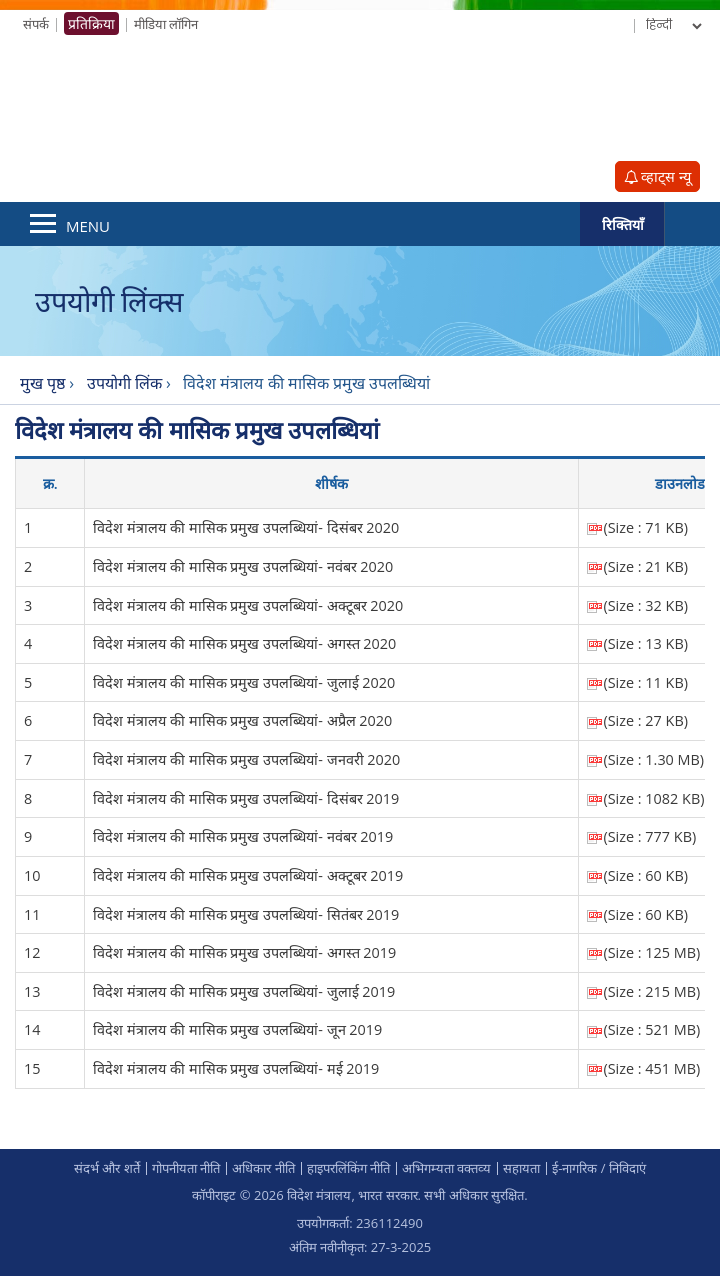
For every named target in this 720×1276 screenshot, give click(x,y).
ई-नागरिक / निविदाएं (599, 1168)
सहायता (521, 1168)
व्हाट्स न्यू (658, 176)
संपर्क (36, 24)
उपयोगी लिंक (126, 383)
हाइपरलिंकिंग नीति (348, 1168)
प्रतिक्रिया (91, 23)
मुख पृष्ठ (42, 383)
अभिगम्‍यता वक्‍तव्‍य (446, 1168)
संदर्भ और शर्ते (107, 1168)
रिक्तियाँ (623, 224)
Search (692, 224)
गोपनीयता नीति (186, 1168)
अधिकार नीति (263, 1168)
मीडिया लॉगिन (166, 24)
